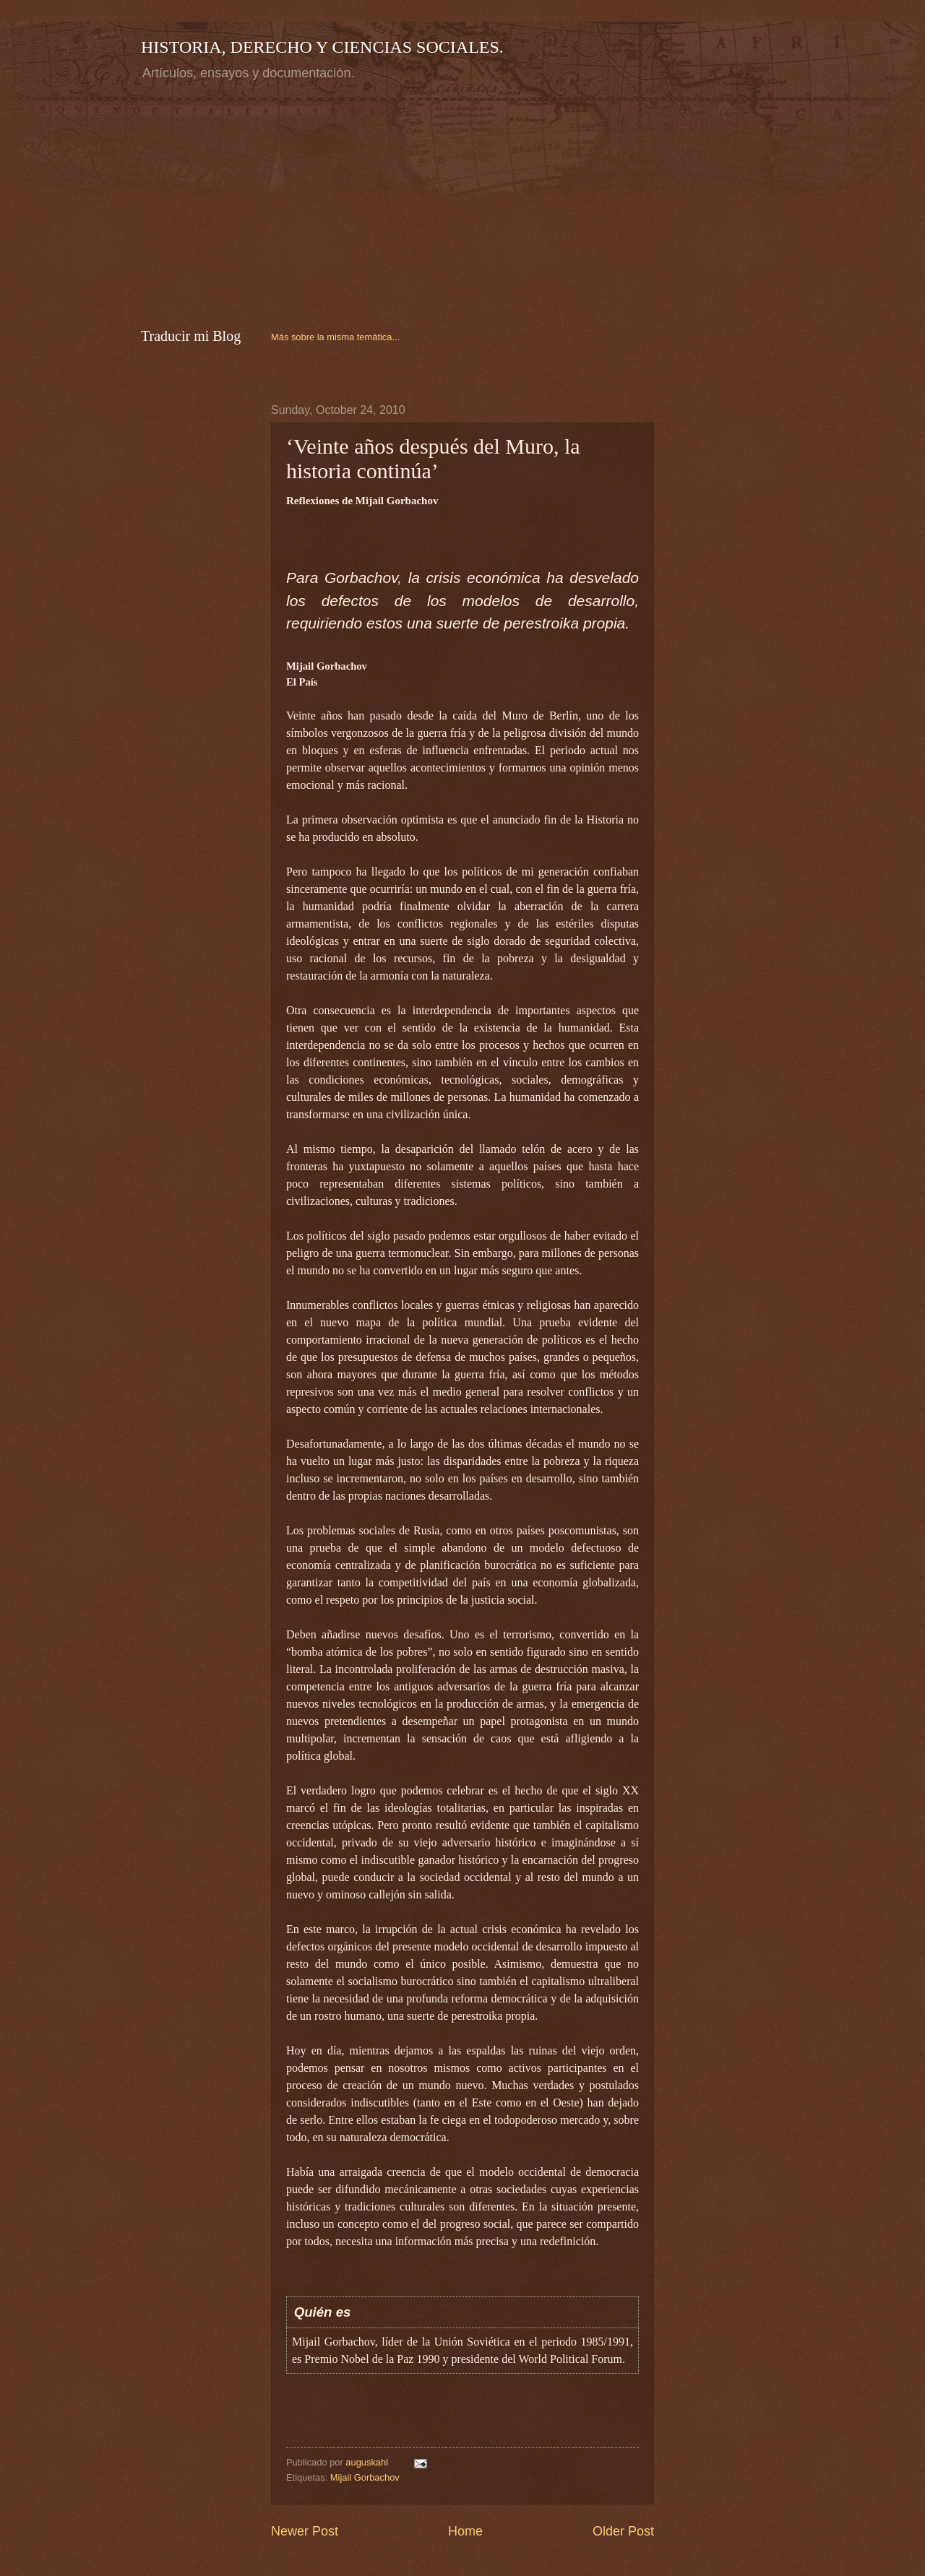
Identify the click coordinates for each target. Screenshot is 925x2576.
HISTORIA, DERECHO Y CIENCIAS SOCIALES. (322, 47)
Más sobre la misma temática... (335, 337)
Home (465, 2531)
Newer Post (304, 2531)
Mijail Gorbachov (365, 2477)
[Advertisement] (262, 201)
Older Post (623, 2531)
